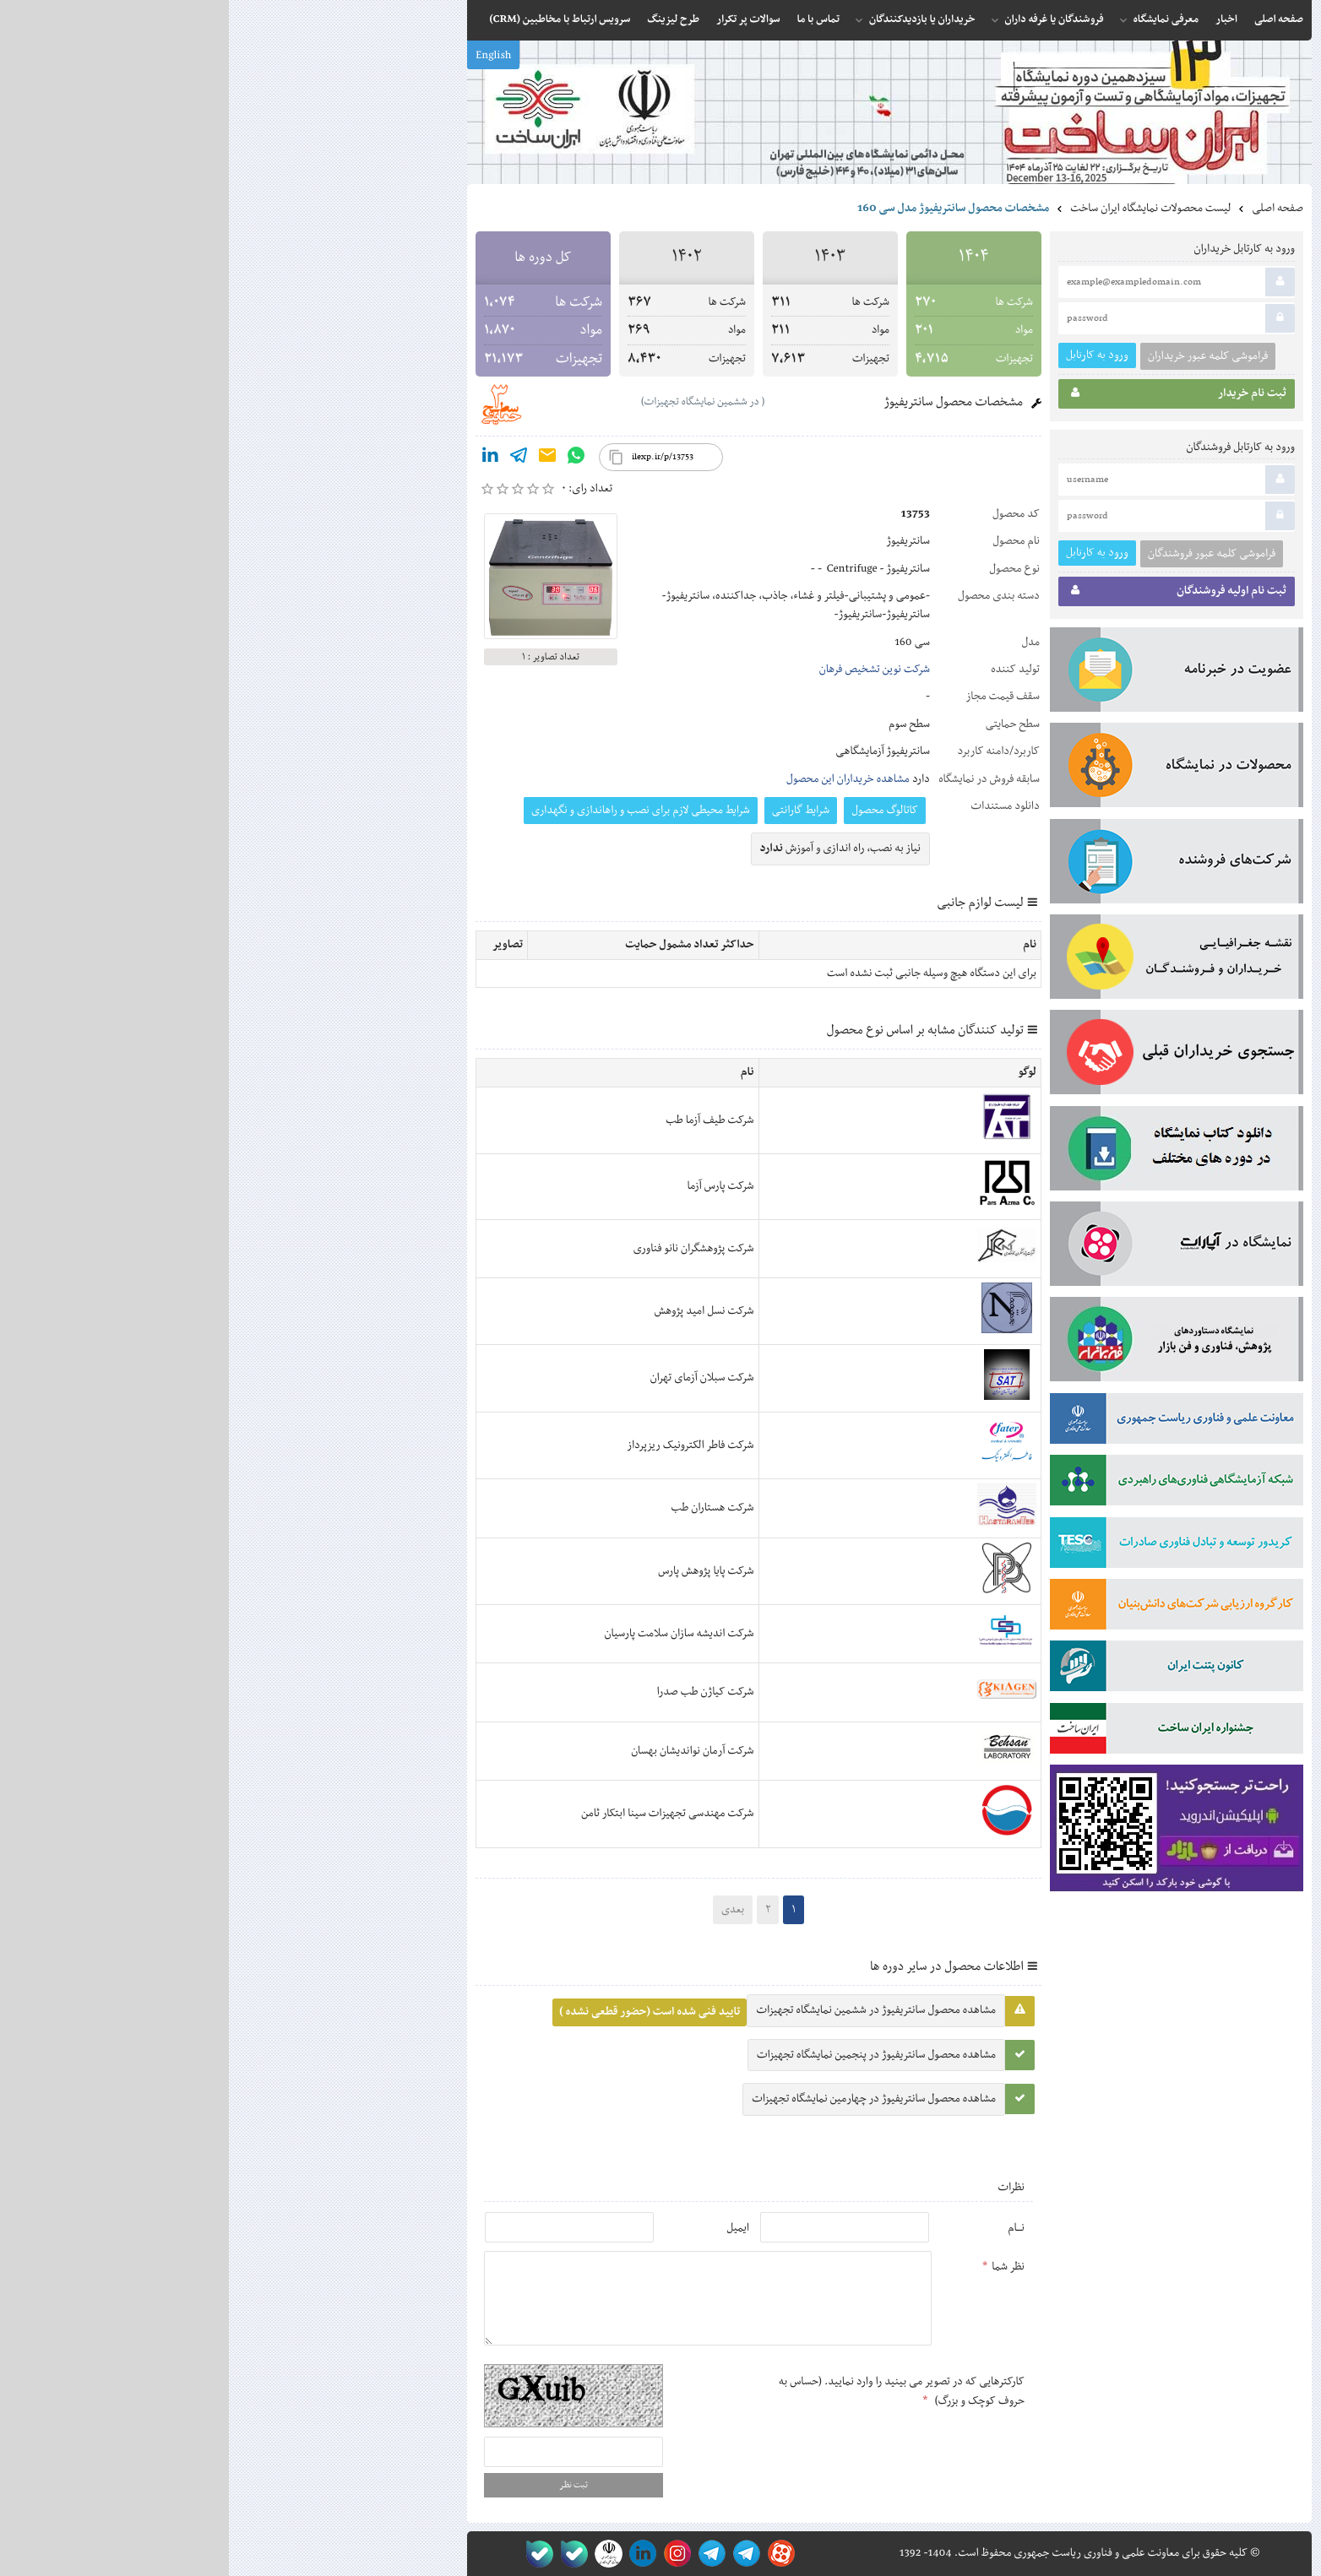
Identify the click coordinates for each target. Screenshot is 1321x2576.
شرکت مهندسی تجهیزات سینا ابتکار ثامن (438, 1813)
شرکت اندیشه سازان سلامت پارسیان (450, 1633)
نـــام (787, 2228)
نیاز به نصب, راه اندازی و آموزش (612, 848)
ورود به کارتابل (868, 355)
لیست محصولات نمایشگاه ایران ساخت (921, 208)
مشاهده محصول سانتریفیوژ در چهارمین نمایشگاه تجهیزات (645, 2099)
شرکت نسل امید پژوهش (475, 1311)
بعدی (503, 1910)
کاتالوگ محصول (655, 810)
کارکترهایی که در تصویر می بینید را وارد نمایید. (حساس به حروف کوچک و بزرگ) (673, 2391)
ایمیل (508, 2228)
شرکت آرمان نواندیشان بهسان (463, 1751)
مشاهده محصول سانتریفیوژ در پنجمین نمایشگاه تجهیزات (647, 2055)
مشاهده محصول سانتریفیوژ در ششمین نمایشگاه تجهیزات (647, 2010)
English (264, 55)
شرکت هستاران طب (484, 1508)
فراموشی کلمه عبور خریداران (979, 356)
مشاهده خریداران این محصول (619, 779)
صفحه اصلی (1048, 208)
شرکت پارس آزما (491, 1186)
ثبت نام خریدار (949, 396)
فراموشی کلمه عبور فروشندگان (982, 554)
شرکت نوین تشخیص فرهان (645, 669)
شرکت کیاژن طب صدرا (476, 1692)
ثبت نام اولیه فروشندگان (949, 593)
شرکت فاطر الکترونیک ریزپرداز (461, 1445)
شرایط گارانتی (572, 810)
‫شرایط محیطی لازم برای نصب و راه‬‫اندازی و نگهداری (411, 810)
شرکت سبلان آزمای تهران (473, 1378)
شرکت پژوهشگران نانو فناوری (465, 1248)
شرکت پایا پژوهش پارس (477, 1571)
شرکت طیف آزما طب (481, 1120)
